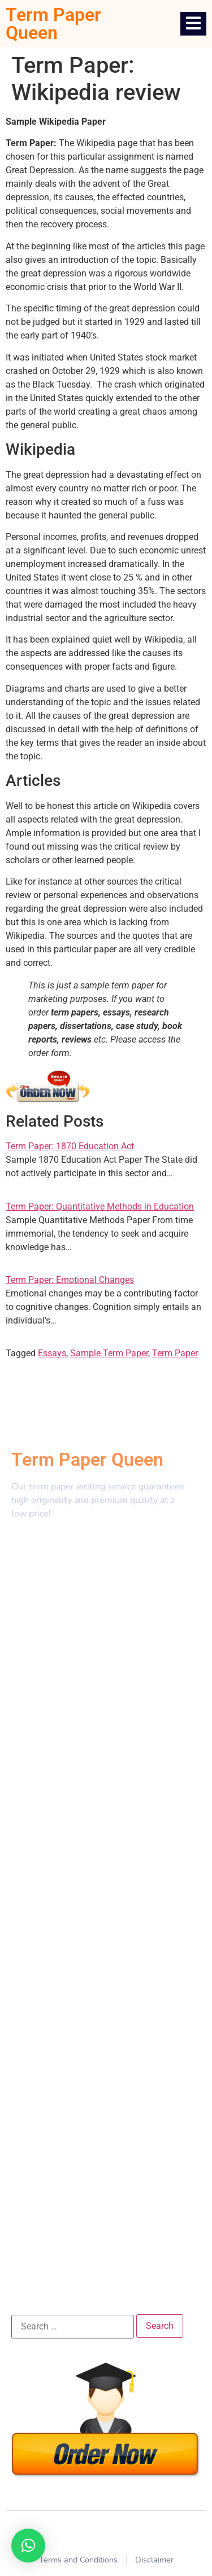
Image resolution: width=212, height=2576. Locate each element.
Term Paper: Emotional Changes (70, 1279)
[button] (28, 2545)
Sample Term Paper (109, 1353)
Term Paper (175, 1353)
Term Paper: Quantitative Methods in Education (100, 1206)
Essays (52, 1353)
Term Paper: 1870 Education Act (70, 1146)
